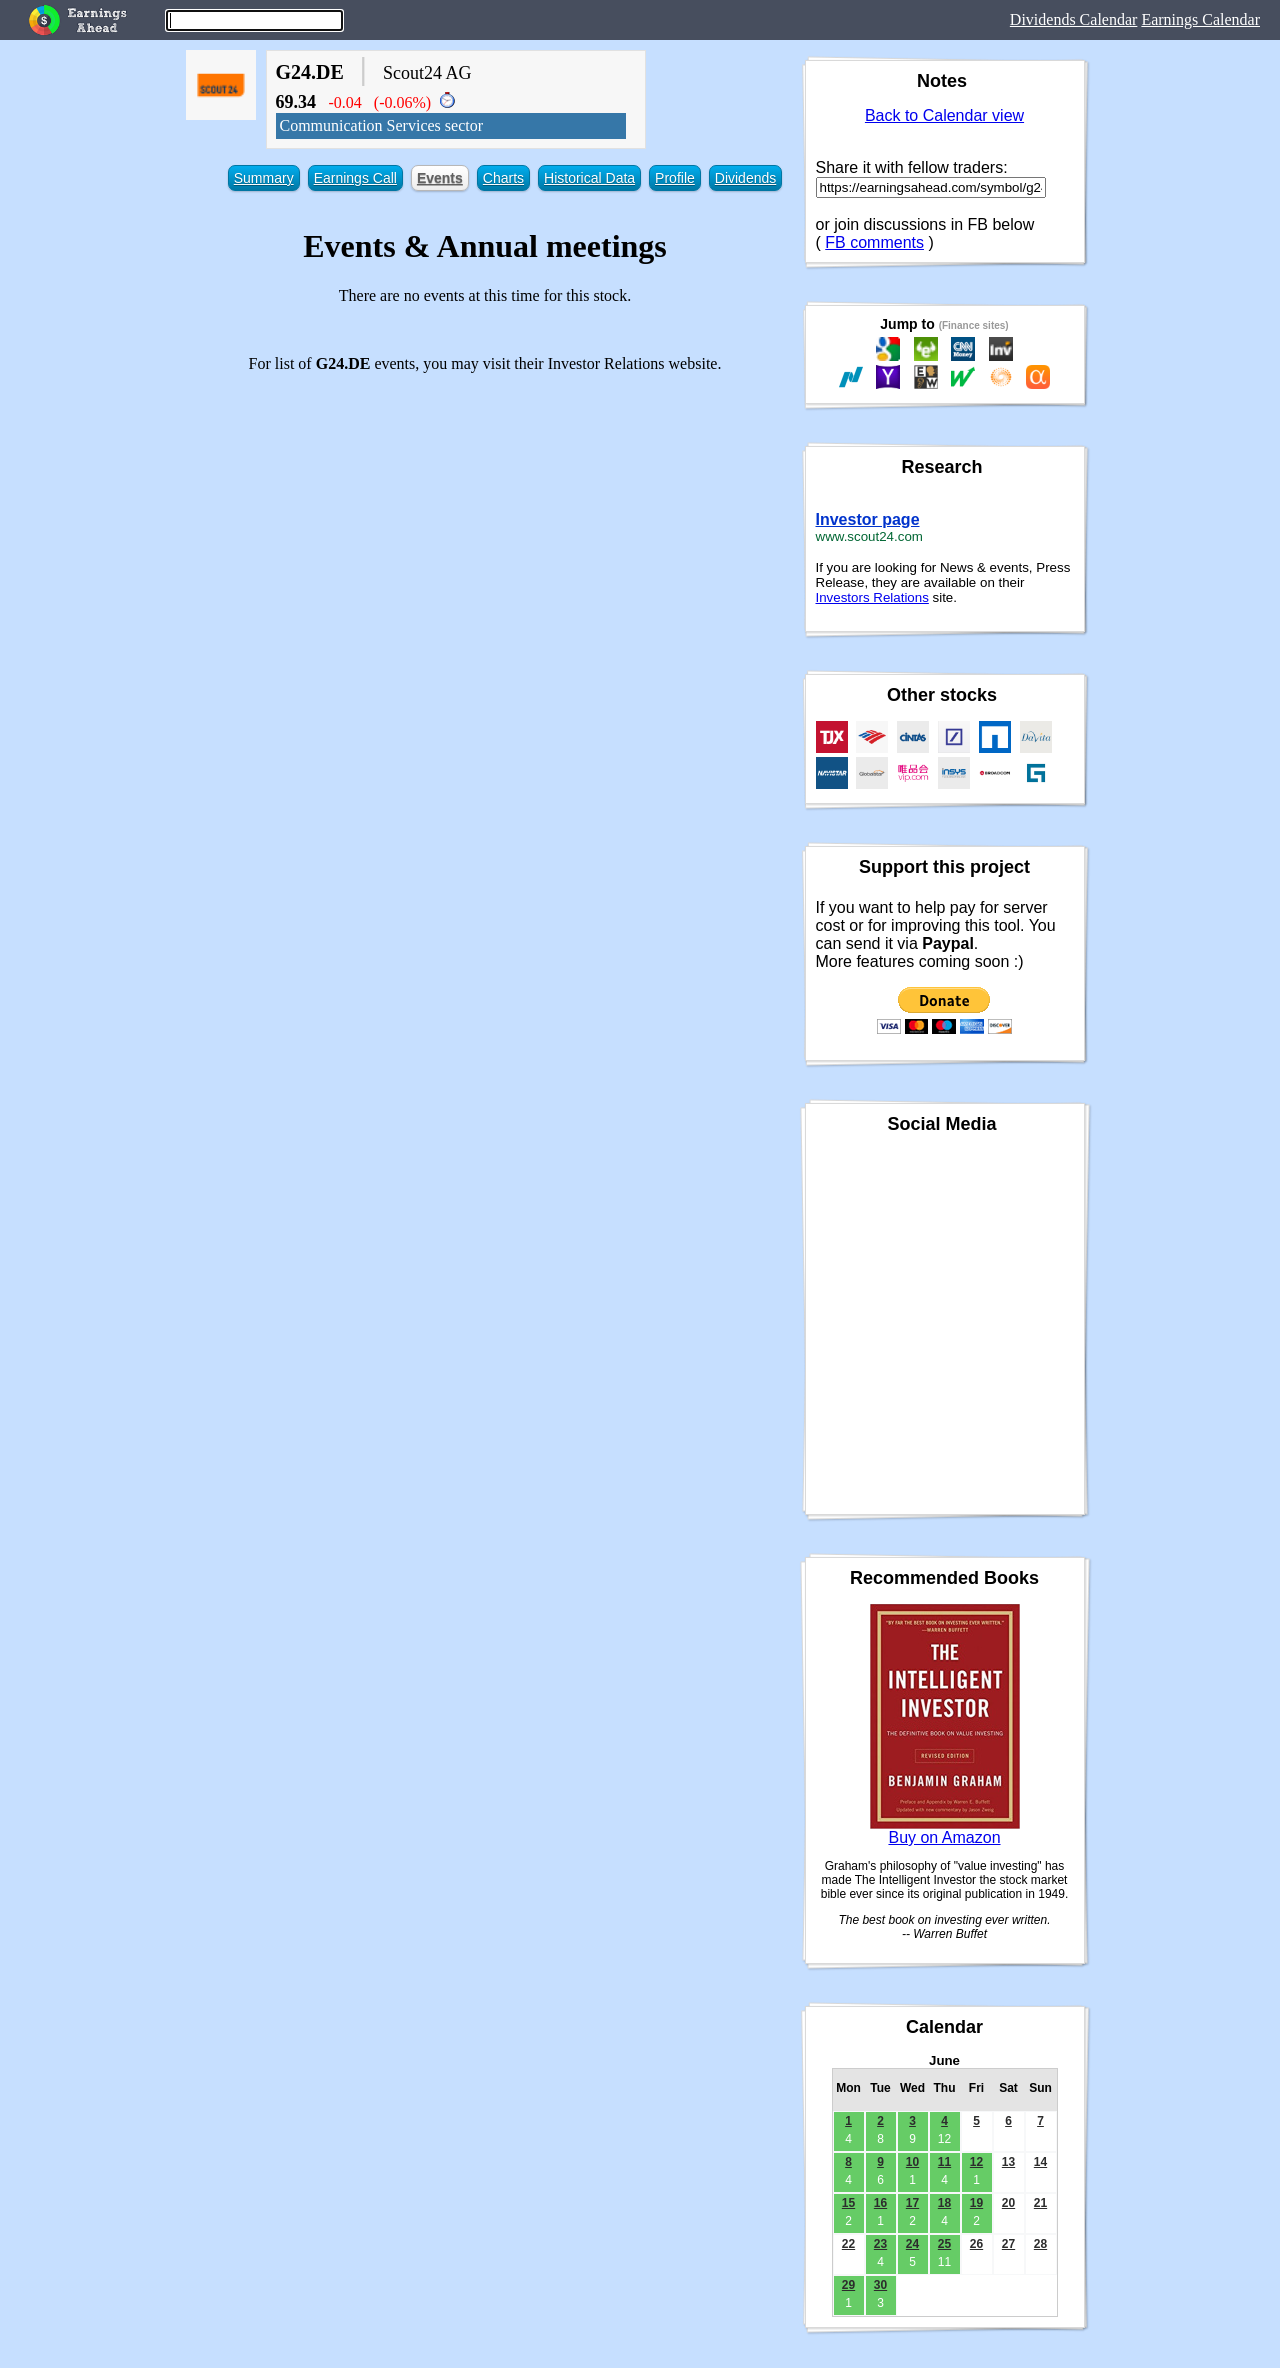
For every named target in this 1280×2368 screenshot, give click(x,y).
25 (944, 2244)
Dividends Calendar (1074, 19)
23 (880, 2244)
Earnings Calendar (1200, 19)
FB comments (874, 242)
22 (848, 2244)
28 (1040, 2244)
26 (976, 2244)
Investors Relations (872, 597)
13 (1008, 2162)
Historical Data (589, 178)
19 (976, 2203)
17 (912, 2203)
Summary (264, 178)
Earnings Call (355, 178)
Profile (675, 178)
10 (912, 2162)
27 (1008, 2244)
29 (848, 2285)
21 (1040, 2203)
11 (944, 2162)
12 (976, 2162)
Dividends (745, 178)
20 (1008, 2203)
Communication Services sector (382, 125)
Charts (503, 178)
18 (944, 2203)
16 (880, 2203)
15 (848, 2203)
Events (440, 178)
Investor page (868, 519)
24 (912, 2244)
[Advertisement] (485, 529)
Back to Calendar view (944, 115)
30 (880, 2285)
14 (1040, 2162)
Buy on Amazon (944, 1837)
